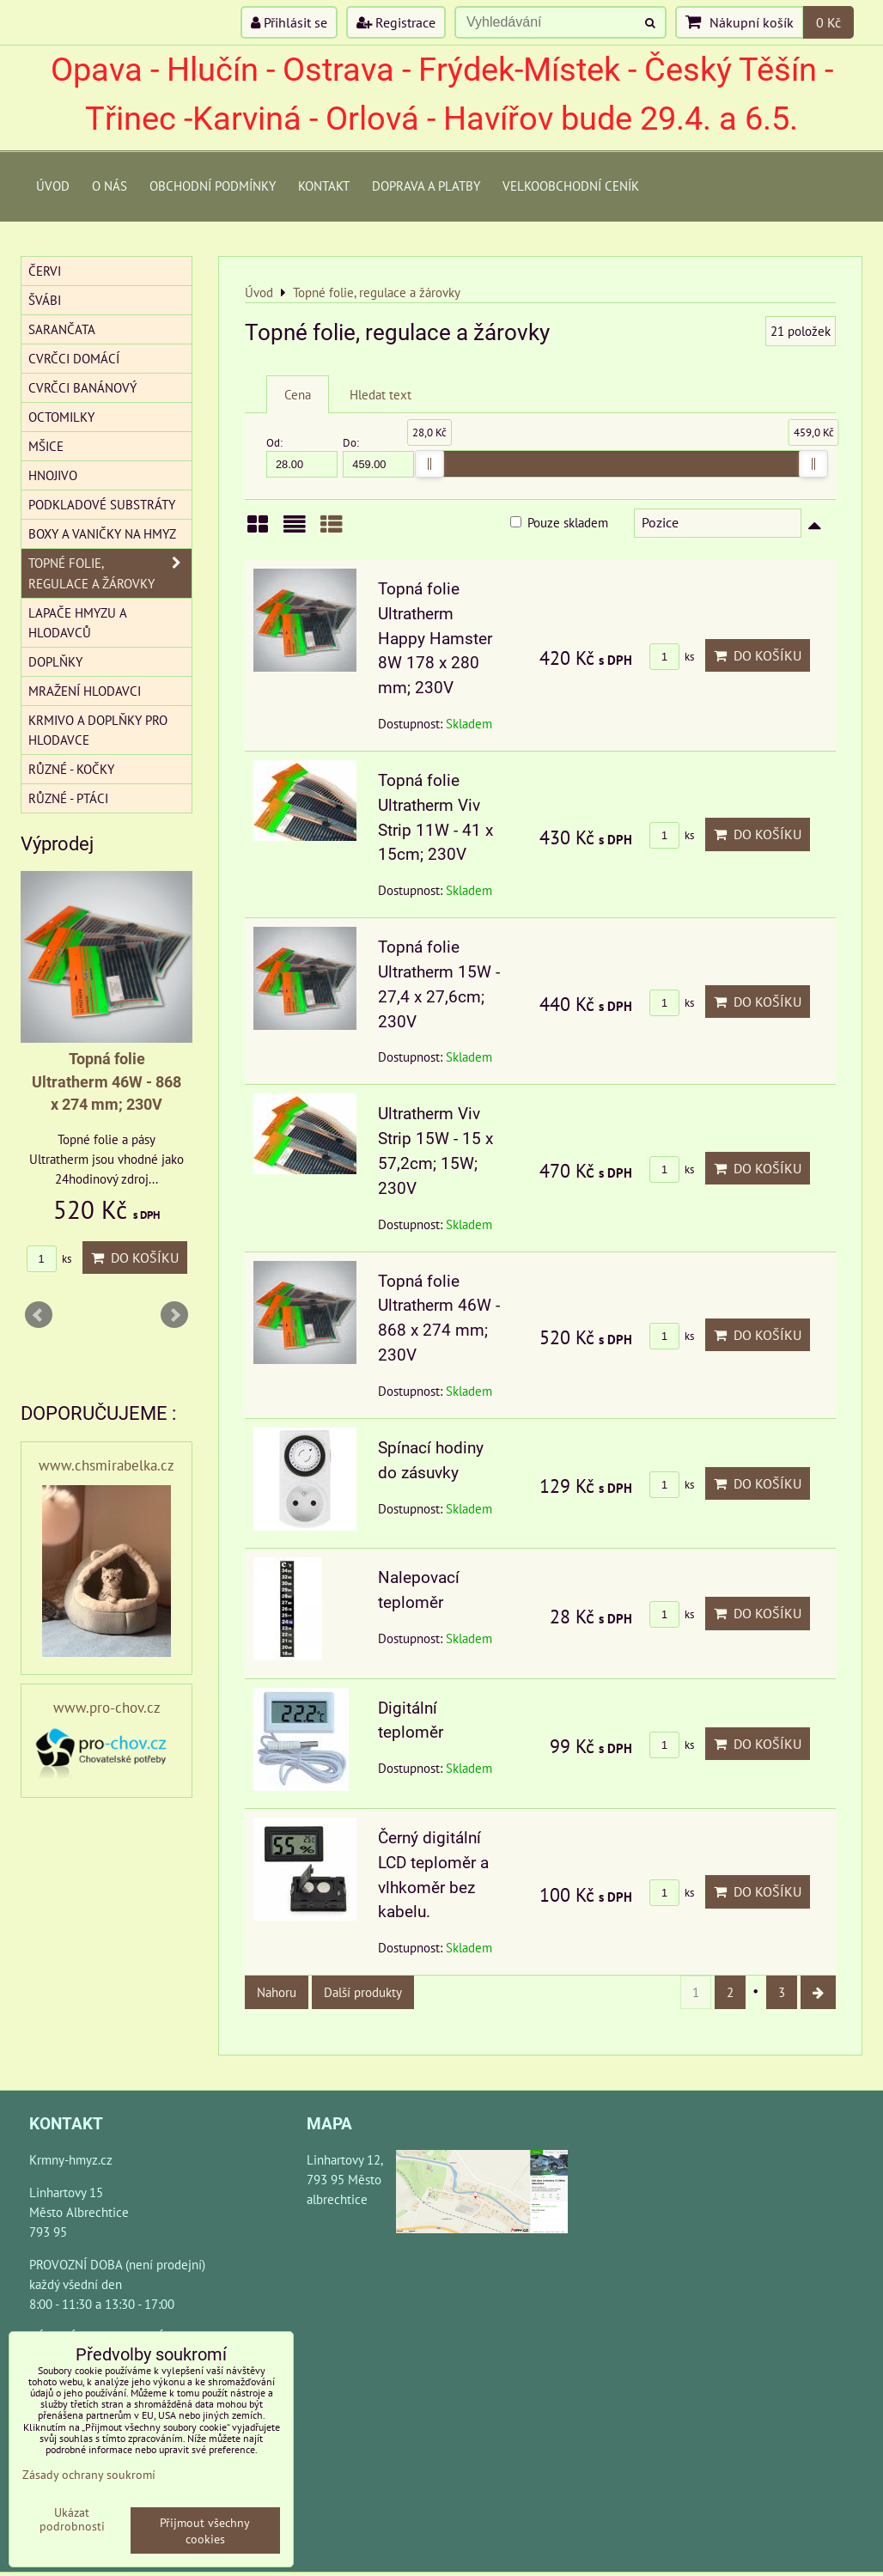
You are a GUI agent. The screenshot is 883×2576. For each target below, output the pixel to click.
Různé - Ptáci (68, 798)
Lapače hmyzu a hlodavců (77, 622)
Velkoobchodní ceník (570, 185)
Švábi (44, 299)
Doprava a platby (426, 185)
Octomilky (61, 416)
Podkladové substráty (101, 504)
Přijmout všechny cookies (205, 2530)
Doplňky (55, 661)
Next (174, 1315)
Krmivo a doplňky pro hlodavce (97, 729)
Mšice (46, 445)
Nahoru (276, 1992)
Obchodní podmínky (212, 185)
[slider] (429, 464)
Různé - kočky (71, 768)
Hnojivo (52, 475)
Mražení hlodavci (84, 690)
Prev (38, 1315)
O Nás (109, 185)
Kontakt (324, 185)
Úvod (53, 185)
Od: (302, 456)
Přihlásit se (289, 22)
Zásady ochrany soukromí (88, 2474)
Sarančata (61, 329)
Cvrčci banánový (82, 387)
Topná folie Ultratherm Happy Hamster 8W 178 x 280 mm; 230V (435, 638)
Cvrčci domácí (73, 358)
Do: (378, 456)
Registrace (395, 22)
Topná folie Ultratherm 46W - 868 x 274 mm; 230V (106, 1082)
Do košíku (757, 655)
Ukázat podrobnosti (72, 2519)
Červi (44, 270)
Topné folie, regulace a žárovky (110, 573)
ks (671, 656)
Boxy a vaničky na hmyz (102, 533)
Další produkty (363, 1992)
